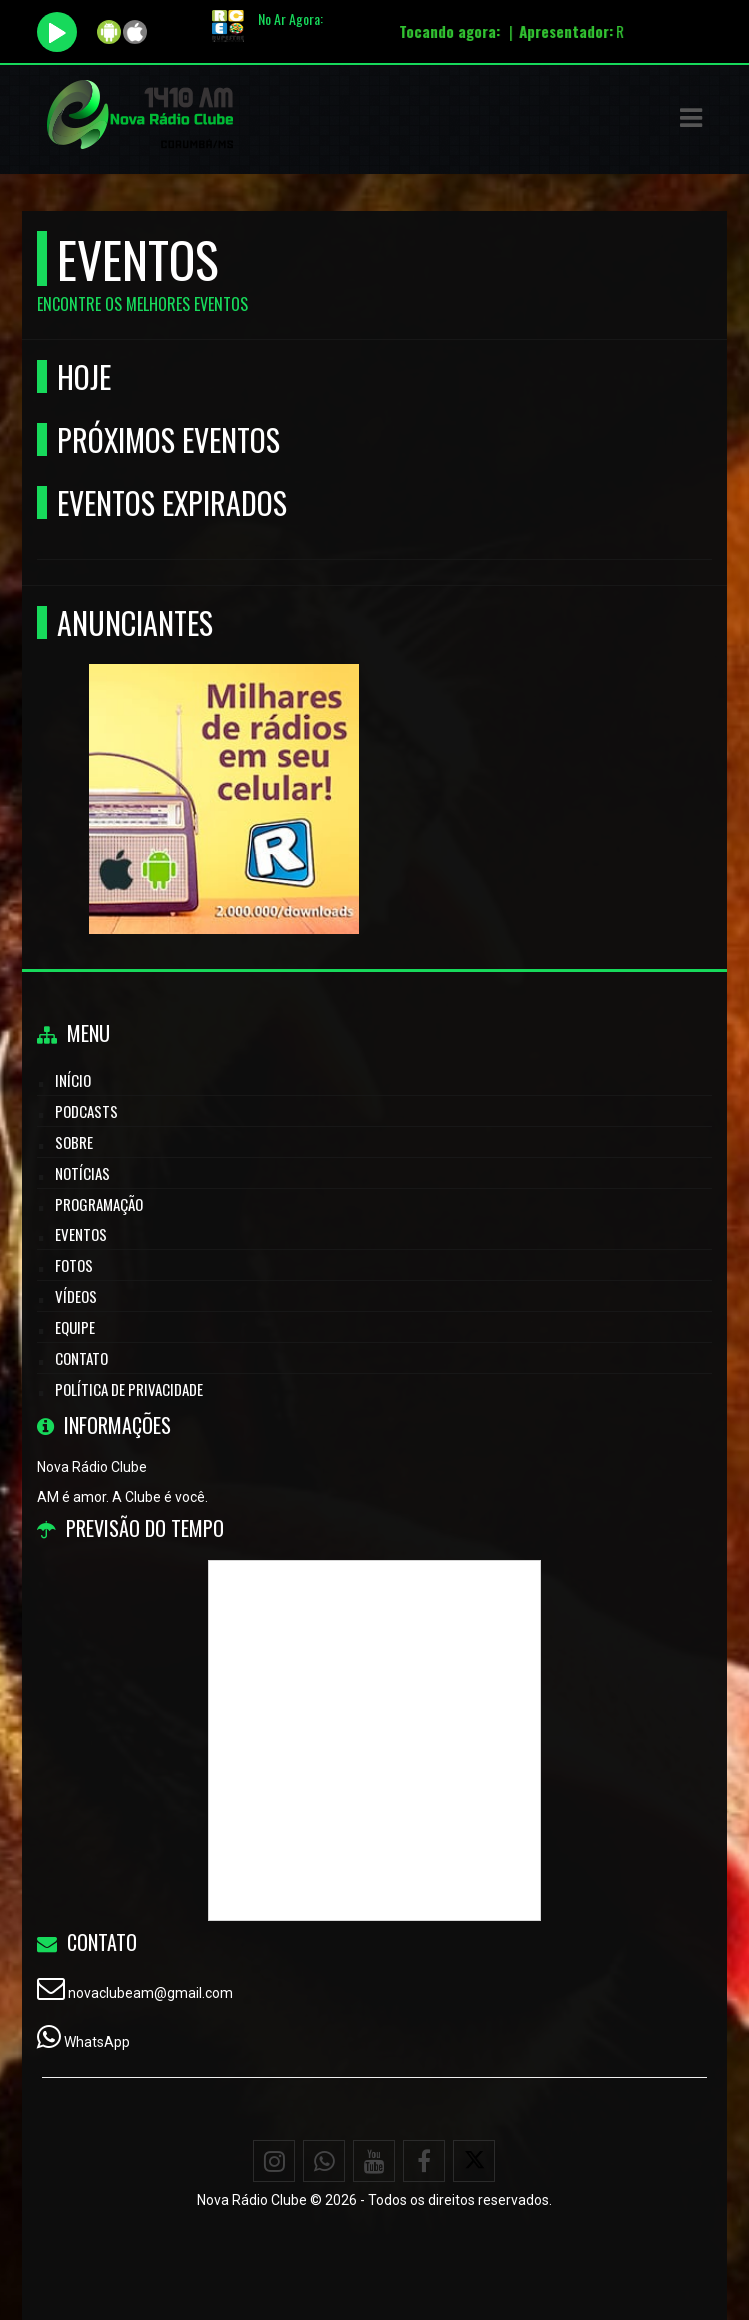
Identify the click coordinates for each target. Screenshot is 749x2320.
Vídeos (76, 1296)
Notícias (82, 1173)
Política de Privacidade (129, 1389)
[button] (691, 118)
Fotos (74, 1265)
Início (73, 1080)
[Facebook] (424, 2161)
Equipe (75, 1327)
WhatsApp (97, 2042)
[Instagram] (274, 2161)
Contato (81, 1358)
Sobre (74, 1142)
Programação (99, 1204)
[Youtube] (374, 2161)
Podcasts (86, 1111)
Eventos (81, 1234)
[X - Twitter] (474, 2161)
